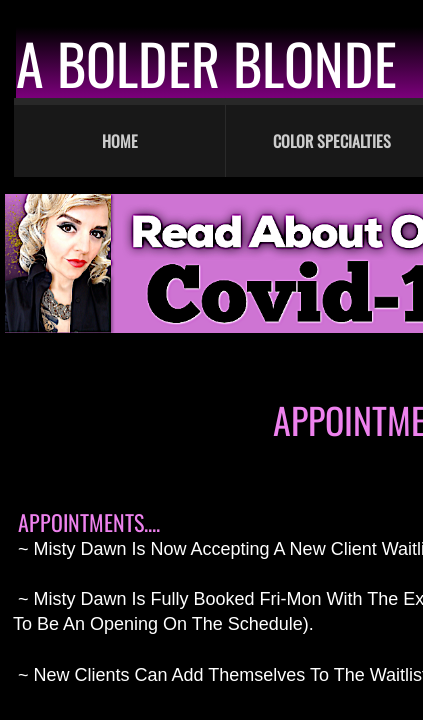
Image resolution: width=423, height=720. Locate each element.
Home (120, 141)
